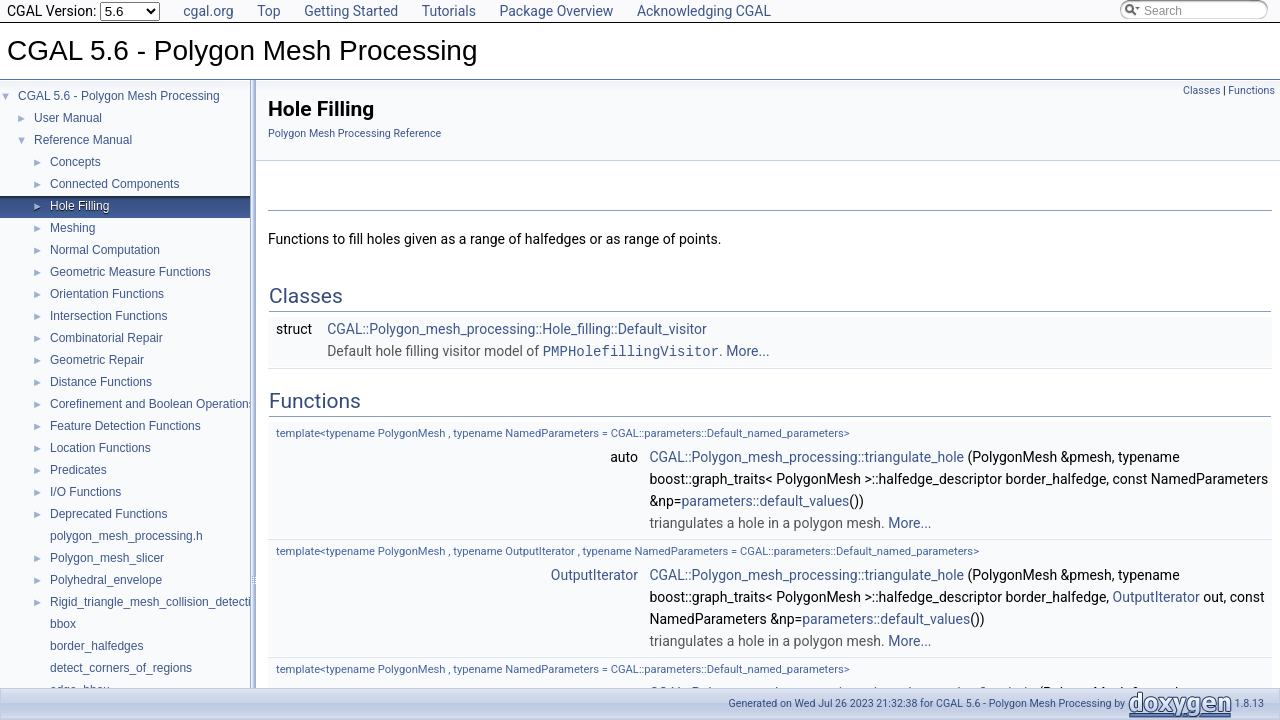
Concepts (75, 162)
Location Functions (100, 448)
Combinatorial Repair (106, 338)
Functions (1251, 90)
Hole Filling (79, 206)
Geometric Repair (97, 360)
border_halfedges (96, 646)
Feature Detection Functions (125, 426)
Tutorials (449, 11)
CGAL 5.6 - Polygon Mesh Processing (119, 96)
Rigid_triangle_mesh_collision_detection (157, 602)
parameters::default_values (765, 500)
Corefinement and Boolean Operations (152, 404)
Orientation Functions (107, 294)
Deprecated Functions (108, 514)
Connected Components (114, 184)
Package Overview (556, 11)
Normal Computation (105, 250)
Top (269, 11)
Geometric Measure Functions (130, 272)
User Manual (68, 118)
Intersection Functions (108, 316)
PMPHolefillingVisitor (631, 350)
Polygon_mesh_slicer (107, 558)
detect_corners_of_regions (121, 668)
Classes (1201, 90)
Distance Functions (101, 382)
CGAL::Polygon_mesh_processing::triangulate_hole (806, 456)
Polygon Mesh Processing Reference (354, 133)
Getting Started (351, 11)
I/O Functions (85, 492)
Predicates (78, 470)
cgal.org (208, 11)
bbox (63, 624)
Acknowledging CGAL (704, 11)
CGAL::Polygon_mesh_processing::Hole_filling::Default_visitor (517, 329)
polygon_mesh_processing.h (126, 536)
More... (747, 351)
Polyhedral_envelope (106, 580)
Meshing (72, 228)
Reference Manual (83, 140)
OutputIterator (594, 574)
